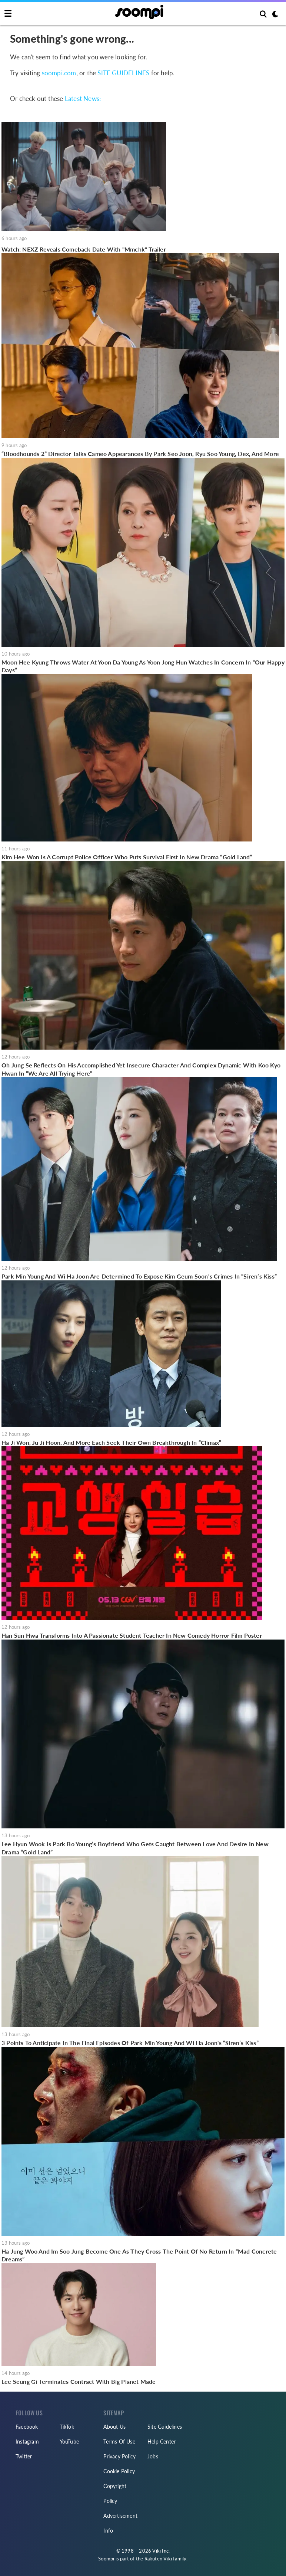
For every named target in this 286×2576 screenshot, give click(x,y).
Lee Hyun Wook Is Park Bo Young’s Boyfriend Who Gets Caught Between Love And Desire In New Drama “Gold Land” (135, 1847)
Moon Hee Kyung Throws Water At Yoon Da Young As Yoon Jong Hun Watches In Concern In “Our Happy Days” (143, 666)
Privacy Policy (119, 2456)
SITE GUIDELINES (123, 73)
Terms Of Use (119, 2441)
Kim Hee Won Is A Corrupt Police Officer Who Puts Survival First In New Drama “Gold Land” (126, 856)
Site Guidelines (164, 2427)
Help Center (161, 2441)
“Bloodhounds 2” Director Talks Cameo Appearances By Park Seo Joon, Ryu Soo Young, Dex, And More (140, 453)
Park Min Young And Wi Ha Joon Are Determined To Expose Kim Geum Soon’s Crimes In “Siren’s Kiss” (139, 1276)
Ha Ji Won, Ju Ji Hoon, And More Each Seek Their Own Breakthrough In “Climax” (111, 1442)
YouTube (69, 2441)
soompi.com (59, 73)
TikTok (67, 2427)
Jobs (152, 2456)
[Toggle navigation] (7, 13)
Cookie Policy (119, 2471)
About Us (114, 2427)
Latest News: (83, 98)
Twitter (24, 2456)
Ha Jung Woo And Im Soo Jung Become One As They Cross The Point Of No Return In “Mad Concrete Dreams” (139, 2255)
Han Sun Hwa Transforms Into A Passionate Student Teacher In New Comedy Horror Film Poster (131, 1635)
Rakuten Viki (158, 2559)
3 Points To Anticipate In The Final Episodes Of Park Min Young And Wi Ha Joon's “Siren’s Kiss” (130, 2042)
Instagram (27, 2441)
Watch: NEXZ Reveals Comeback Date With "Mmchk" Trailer (83, 249)
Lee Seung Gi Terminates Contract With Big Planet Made (78, 2381)
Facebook (27, 2427)
